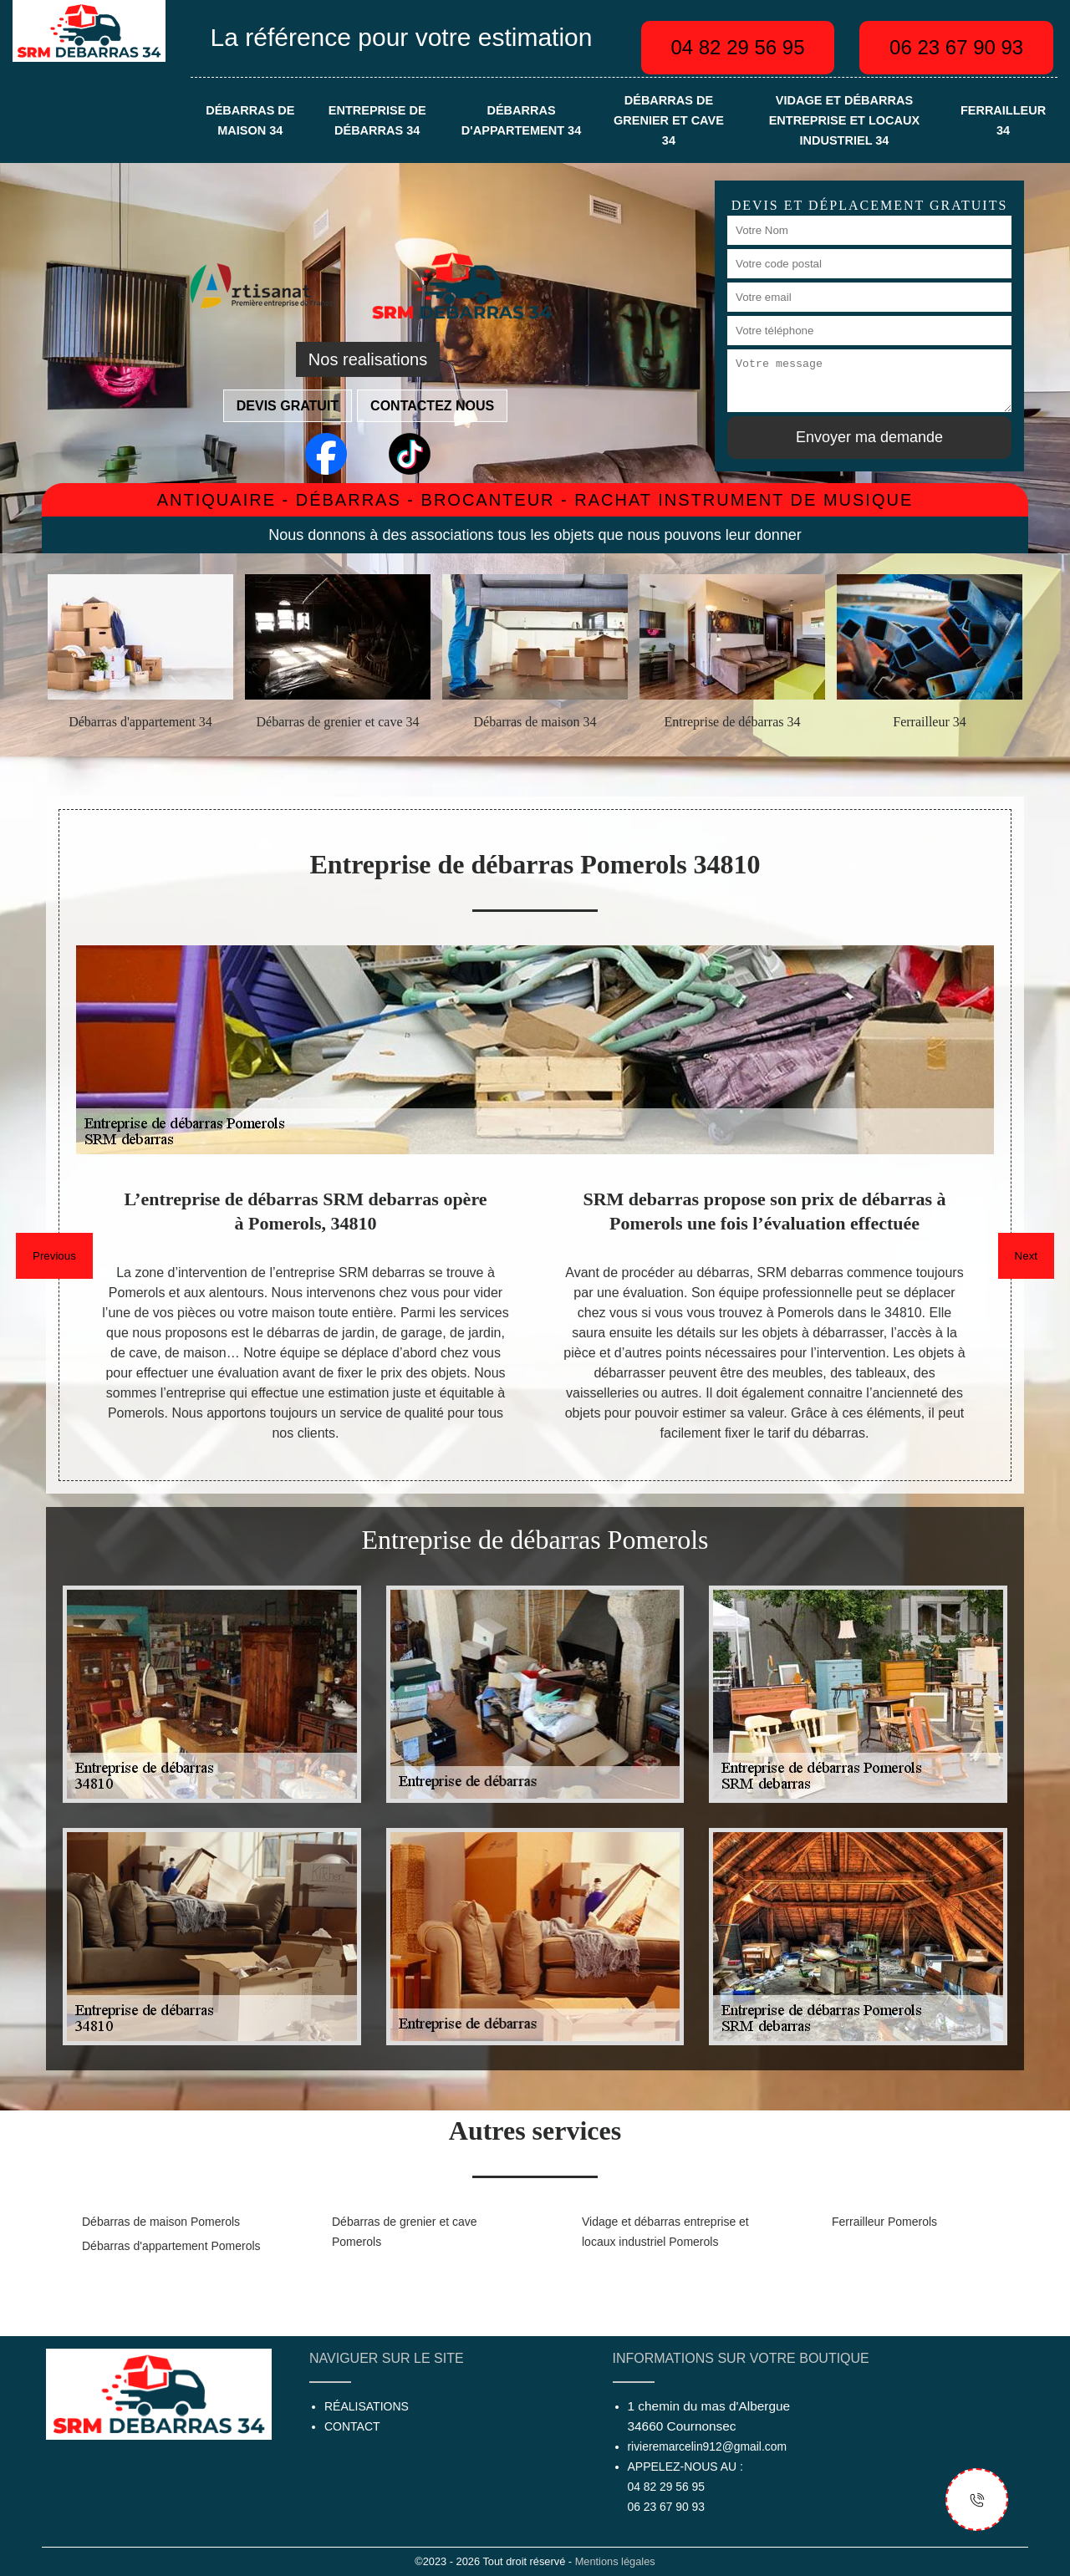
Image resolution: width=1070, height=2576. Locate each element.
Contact (352, 2426)
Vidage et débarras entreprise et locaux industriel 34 (844, 120)
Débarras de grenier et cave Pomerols (404, 2231)
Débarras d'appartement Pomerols (171, 2246)
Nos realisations (367, 359)
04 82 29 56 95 (737, 47)
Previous (54, 1256)
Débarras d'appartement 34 (521, 120)
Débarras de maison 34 (250, 120)
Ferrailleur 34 (1003, 120)
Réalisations (366, 2406)
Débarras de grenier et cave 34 (669, 120)
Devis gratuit (288, 406)
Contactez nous (432, 406)
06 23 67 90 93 (956, 47)
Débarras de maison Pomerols (161, 2221)
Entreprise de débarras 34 (377, 120)
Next (1026, 1256)
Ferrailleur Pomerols (884, 2221)
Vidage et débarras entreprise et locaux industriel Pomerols (665, 2231)
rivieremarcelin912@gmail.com (707, 2446)
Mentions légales (615, 2561)
